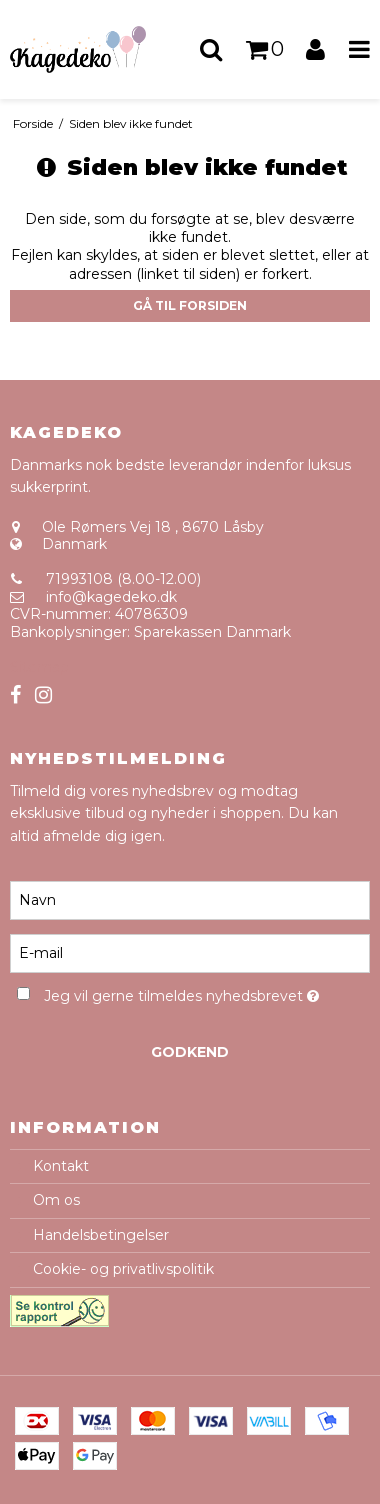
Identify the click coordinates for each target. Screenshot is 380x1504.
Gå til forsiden (190, 305)
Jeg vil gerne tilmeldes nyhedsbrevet (181, 992)
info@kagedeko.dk (111, 597)
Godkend (190, 1052)
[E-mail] (190, 952)
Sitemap (39, 667)
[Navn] (190, 899)
